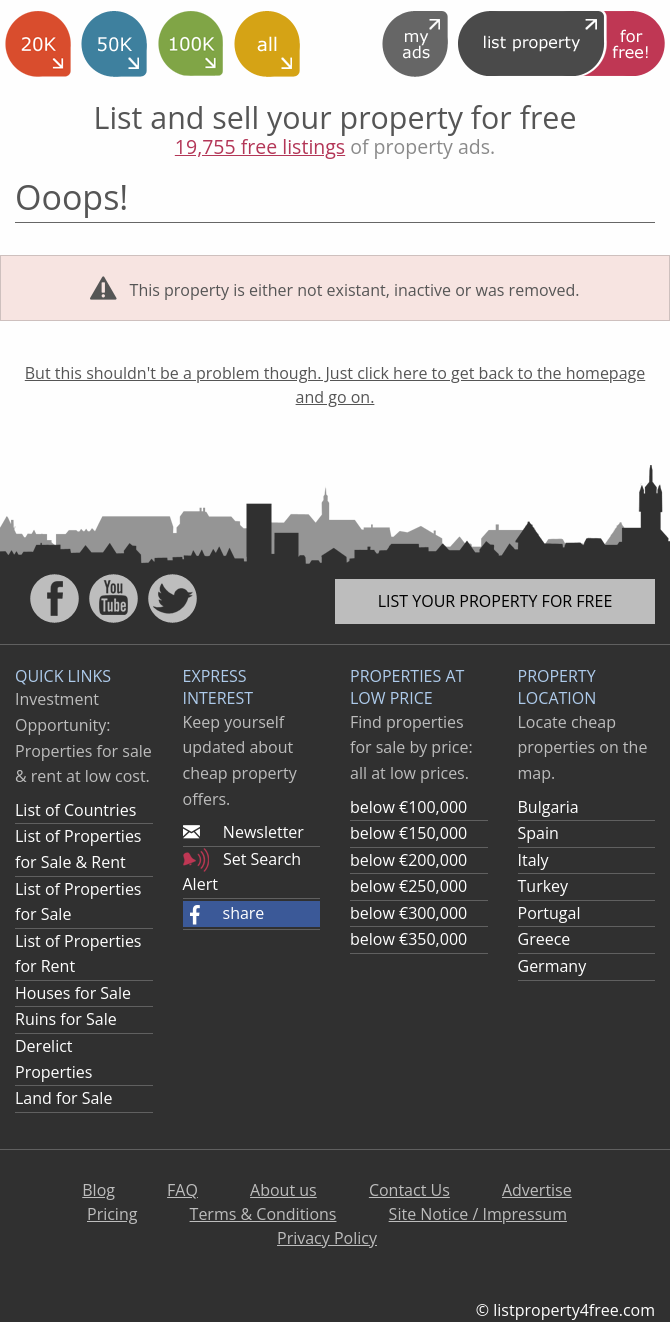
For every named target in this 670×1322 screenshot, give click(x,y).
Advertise (537, 1190)
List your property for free (495, 601)
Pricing (112, 1214)
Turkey (543, 886)
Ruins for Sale (66, 1019)
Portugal (549, 913)
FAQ (182, 1190)
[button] (252, 914)
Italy (533, 860)
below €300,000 (408, 913)
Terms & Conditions (263, 1214)
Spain (538, 833)
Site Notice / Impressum (478, 1214)
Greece (544, 939)
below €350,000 (408, 939)
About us (283, 1190)
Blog (98, 1190)
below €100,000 (408, 807)
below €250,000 (408, 886)
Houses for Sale (73, 993)
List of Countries (75, 810)
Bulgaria (548, 807)
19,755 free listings (260, 146)
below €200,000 (408, 860)
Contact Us (409, 1190)
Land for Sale (63, 1098)
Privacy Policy (327, 1238)
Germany (552, 966)
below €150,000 (408, 833)
